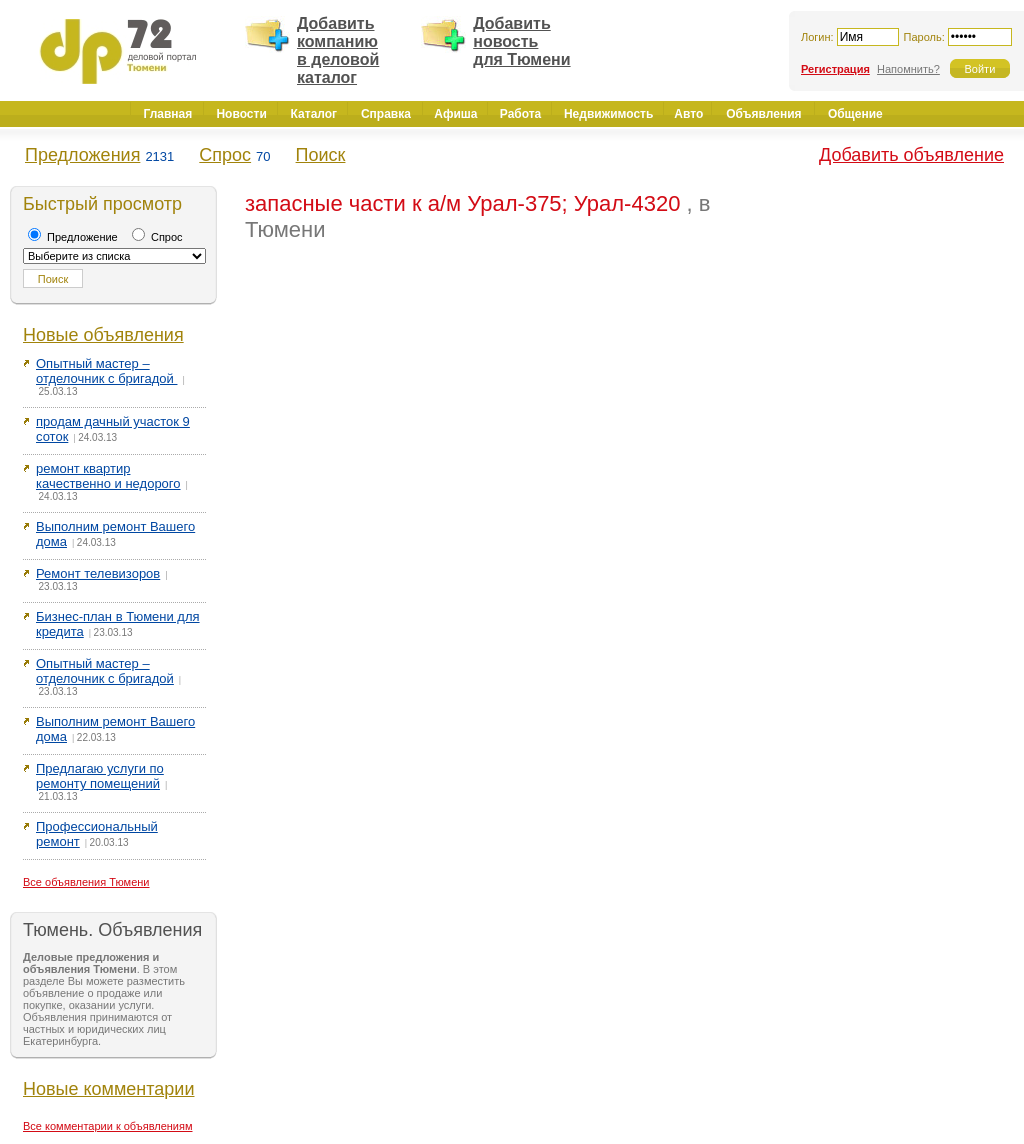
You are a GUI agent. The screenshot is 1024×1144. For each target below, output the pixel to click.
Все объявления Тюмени (86, 882)
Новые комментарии (108, 1089)
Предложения (82, 155)
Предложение (73, 237)
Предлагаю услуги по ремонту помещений (100, 776)
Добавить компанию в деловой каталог (338, 50)
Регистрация (835, 69)
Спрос (225, 155)
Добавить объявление (911, 155)
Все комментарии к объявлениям (108, 1126)
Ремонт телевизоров (98, 573)
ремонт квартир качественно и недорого (108, 476)
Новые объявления (103, 335)
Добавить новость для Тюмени (521, 41)
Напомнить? (908, 69)
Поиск (321, 155)
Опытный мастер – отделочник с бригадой (106, 371)
